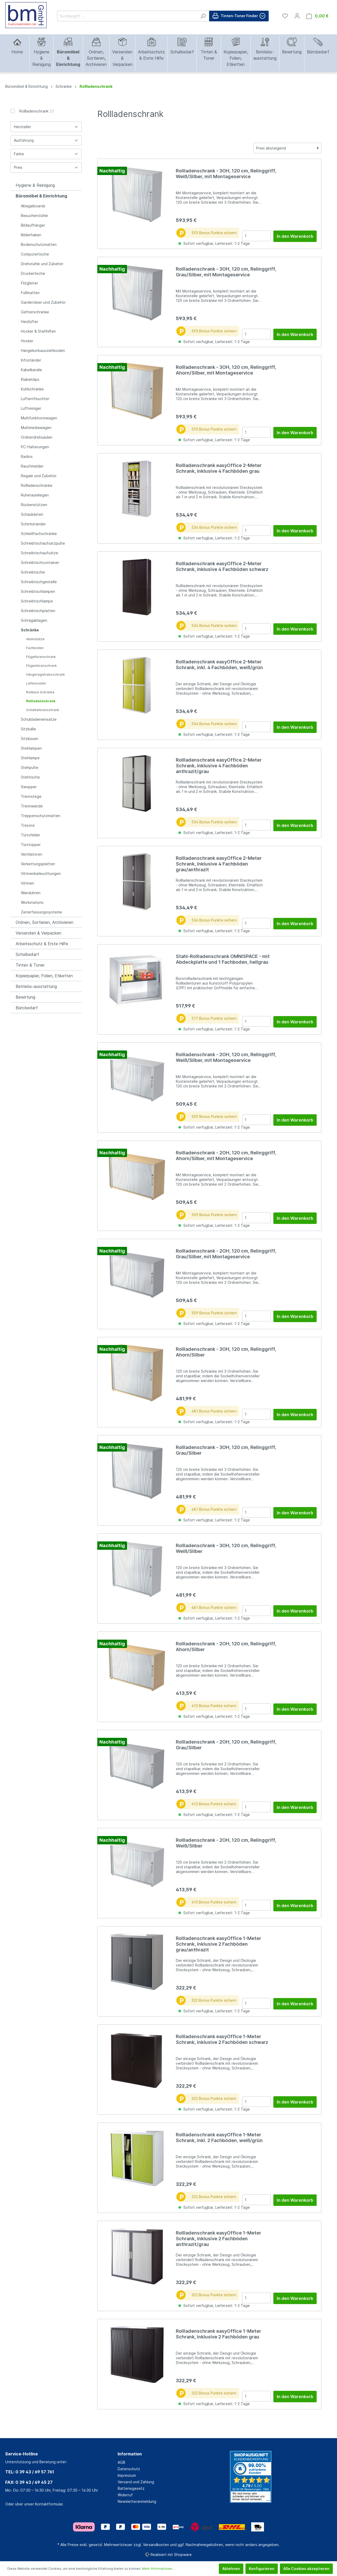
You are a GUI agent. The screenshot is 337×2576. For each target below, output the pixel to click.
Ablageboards (33, 206)
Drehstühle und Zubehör (42, 264)
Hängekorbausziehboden (43, 350)
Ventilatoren (31, 854)
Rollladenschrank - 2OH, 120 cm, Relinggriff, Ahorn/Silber (226, 1646)
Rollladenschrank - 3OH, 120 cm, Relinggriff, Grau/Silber (226, 1450)
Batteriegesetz (131, 2488)
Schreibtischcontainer (40, 562)
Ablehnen (231, 2568)
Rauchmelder (32, 466)
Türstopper (31, 844)
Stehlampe (30, 758)
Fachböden (35, 648)
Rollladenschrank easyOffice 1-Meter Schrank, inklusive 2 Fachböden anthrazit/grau (218, 2238)
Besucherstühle (34, 215)
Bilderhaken (31, 235)
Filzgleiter (29, 283)
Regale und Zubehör (39, 476)
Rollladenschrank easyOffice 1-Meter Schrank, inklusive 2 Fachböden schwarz (222, 2039)
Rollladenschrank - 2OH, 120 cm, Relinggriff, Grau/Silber (226, 1744)
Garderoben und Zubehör (43, 302)
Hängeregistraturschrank (45, 674)
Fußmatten (30, 292)
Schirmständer (33, 524)
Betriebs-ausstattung (36, 986)
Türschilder (30, 835)
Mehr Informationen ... (158, 2569)
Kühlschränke (32, 389)
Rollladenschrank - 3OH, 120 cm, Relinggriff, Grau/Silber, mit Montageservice (226, 271)
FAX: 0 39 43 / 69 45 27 (29, 2482)
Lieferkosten (36, 683)
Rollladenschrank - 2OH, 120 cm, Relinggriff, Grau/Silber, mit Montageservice (226, 1253)
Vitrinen (27, 883)
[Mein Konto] (297, 16)
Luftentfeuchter (35, 398)
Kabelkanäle (31, 370)
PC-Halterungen (35, 447)
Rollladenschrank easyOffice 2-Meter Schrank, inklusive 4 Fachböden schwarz (222, 566)
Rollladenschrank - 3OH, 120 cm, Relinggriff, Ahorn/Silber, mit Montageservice (226, 370)
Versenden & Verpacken (38, 933)
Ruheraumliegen (35, 495)
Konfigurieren (261, 2568)
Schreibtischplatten (38, 610)
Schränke (30, 630)
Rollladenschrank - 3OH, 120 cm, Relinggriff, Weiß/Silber (226, 1548)
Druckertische (33, 273)
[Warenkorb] (317, 16)
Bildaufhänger (33, 225)
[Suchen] (203, 16)
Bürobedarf (27, 1007)
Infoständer (31, 360)
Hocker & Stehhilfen (38, 331)
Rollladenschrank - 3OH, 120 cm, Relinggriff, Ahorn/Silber (226, 1352)
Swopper (29, 787)
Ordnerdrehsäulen (36, 437)
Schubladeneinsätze (39, 719)
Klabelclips (30, 379)
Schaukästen (32, 514)
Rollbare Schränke (40, 692)
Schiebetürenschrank (42, 710)
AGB (121, 2462)
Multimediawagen (36, 427)
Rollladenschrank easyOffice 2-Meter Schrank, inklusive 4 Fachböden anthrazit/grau (219, 765)
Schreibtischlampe (37, 601)
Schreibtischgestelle (39, 582)
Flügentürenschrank (41, 666)
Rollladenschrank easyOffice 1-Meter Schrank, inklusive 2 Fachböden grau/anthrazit (218, 1944)
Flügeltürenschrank (41, 657)
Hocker (27, 341)
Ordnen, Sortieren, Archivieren (44, 922)
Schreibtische (33, 572)
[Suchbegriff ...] (127, 16)
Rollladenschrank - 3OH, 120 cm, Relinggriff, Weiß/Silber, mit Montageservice (226, 173)
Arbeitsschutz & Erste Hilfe (42, 943)
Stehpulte (29, 767)
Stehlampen (31, 748)
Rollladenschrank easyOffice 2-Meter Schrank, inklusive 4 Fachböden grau (219, 468)
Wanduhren (30, 893)
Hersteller (46, 127)
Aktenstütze (35, 639)
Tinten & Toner (30, 965)
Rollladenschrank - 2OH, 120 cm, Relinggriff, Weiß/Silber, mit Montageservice (226, 1057)
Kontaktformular (49, 2504)
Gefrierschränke (35, 312)
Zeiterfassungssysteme (41, 912)
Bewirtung (25, 997)
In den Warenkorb (295, 236)
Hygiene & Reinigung (35, 185)
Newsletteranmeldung (137, 2501)
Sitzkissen (29, 738)
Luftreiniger (31, 408)
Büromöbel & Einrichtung (41, 195)
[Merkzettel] (285, 16)
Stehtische (30, 777)
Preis (46, 167)
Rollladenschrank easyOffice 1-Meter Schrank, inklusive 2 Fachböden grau (218, 2333)
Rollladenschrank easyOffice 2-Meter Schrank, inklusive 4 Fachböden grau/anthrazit (219, 863)
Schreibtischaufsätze (39, 553)
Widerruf (125, 2495)
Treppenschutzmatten (40, 815)
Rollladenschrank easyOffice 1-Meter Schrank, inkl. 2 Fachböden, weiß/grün (219, 2137)
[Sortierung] (287, 148)
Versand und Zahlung (136, 2482)
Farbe (46, 154)
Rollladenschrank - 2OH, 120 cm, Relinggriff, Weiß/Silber (226, 1843)
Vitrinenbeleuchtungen (41, 873)
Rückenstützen (34, 504)
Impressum (127, 2475)
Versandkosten (156, 2544)
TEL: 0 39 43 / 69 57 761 (29, 2471)
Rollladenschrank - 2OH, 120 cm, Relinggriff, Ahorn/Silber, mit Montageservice (226, 1155)
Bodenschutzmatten (39, 244)
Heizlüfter (29, 321)
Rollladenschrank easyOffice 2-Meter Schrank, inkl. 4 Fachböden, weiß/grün (219, 664)
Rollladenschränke (36, 485)
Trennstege (31, 796)
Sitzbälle (28, 729)
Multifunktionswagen (39, 418)
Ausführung (46, 140)
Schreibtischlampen (38, 591)
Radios (27, 456)
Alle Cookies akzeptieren (306, 2568)
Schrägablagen (34, 620)
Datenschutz (129, 2469)
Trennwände (32, 806)
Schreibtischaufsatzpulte (43, 543)
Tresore (28, 825)
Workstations (32, 902)
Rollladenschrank (36, 111)
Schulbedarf (27, 954)
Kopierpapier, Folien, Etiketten (44, 975)
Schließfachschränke (39, 533)
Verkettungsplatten (38, 864)
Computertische (35, 254)
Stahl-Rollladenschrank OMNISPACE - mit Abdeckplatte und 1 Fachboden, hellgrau (223, 959)
